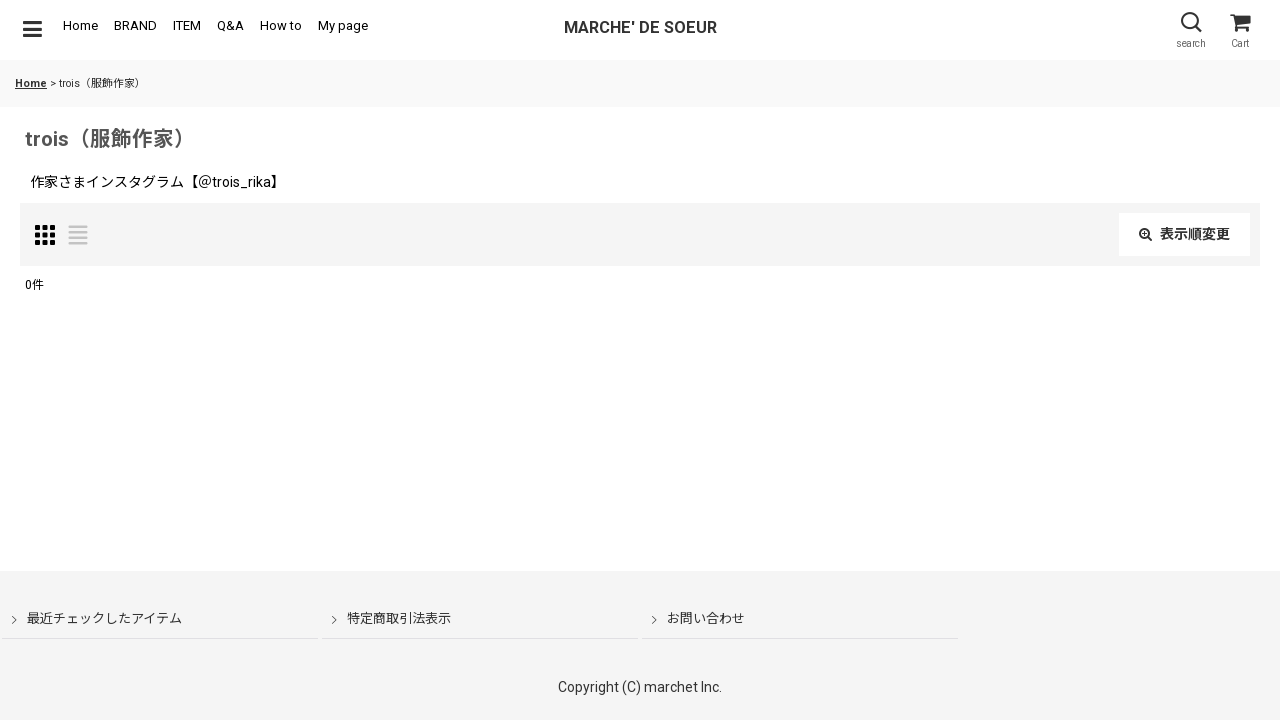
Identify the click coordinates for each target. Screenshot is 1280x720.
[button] (32, 30)
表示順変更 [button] (1184, 234)
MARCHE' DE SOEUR (640, 27)
